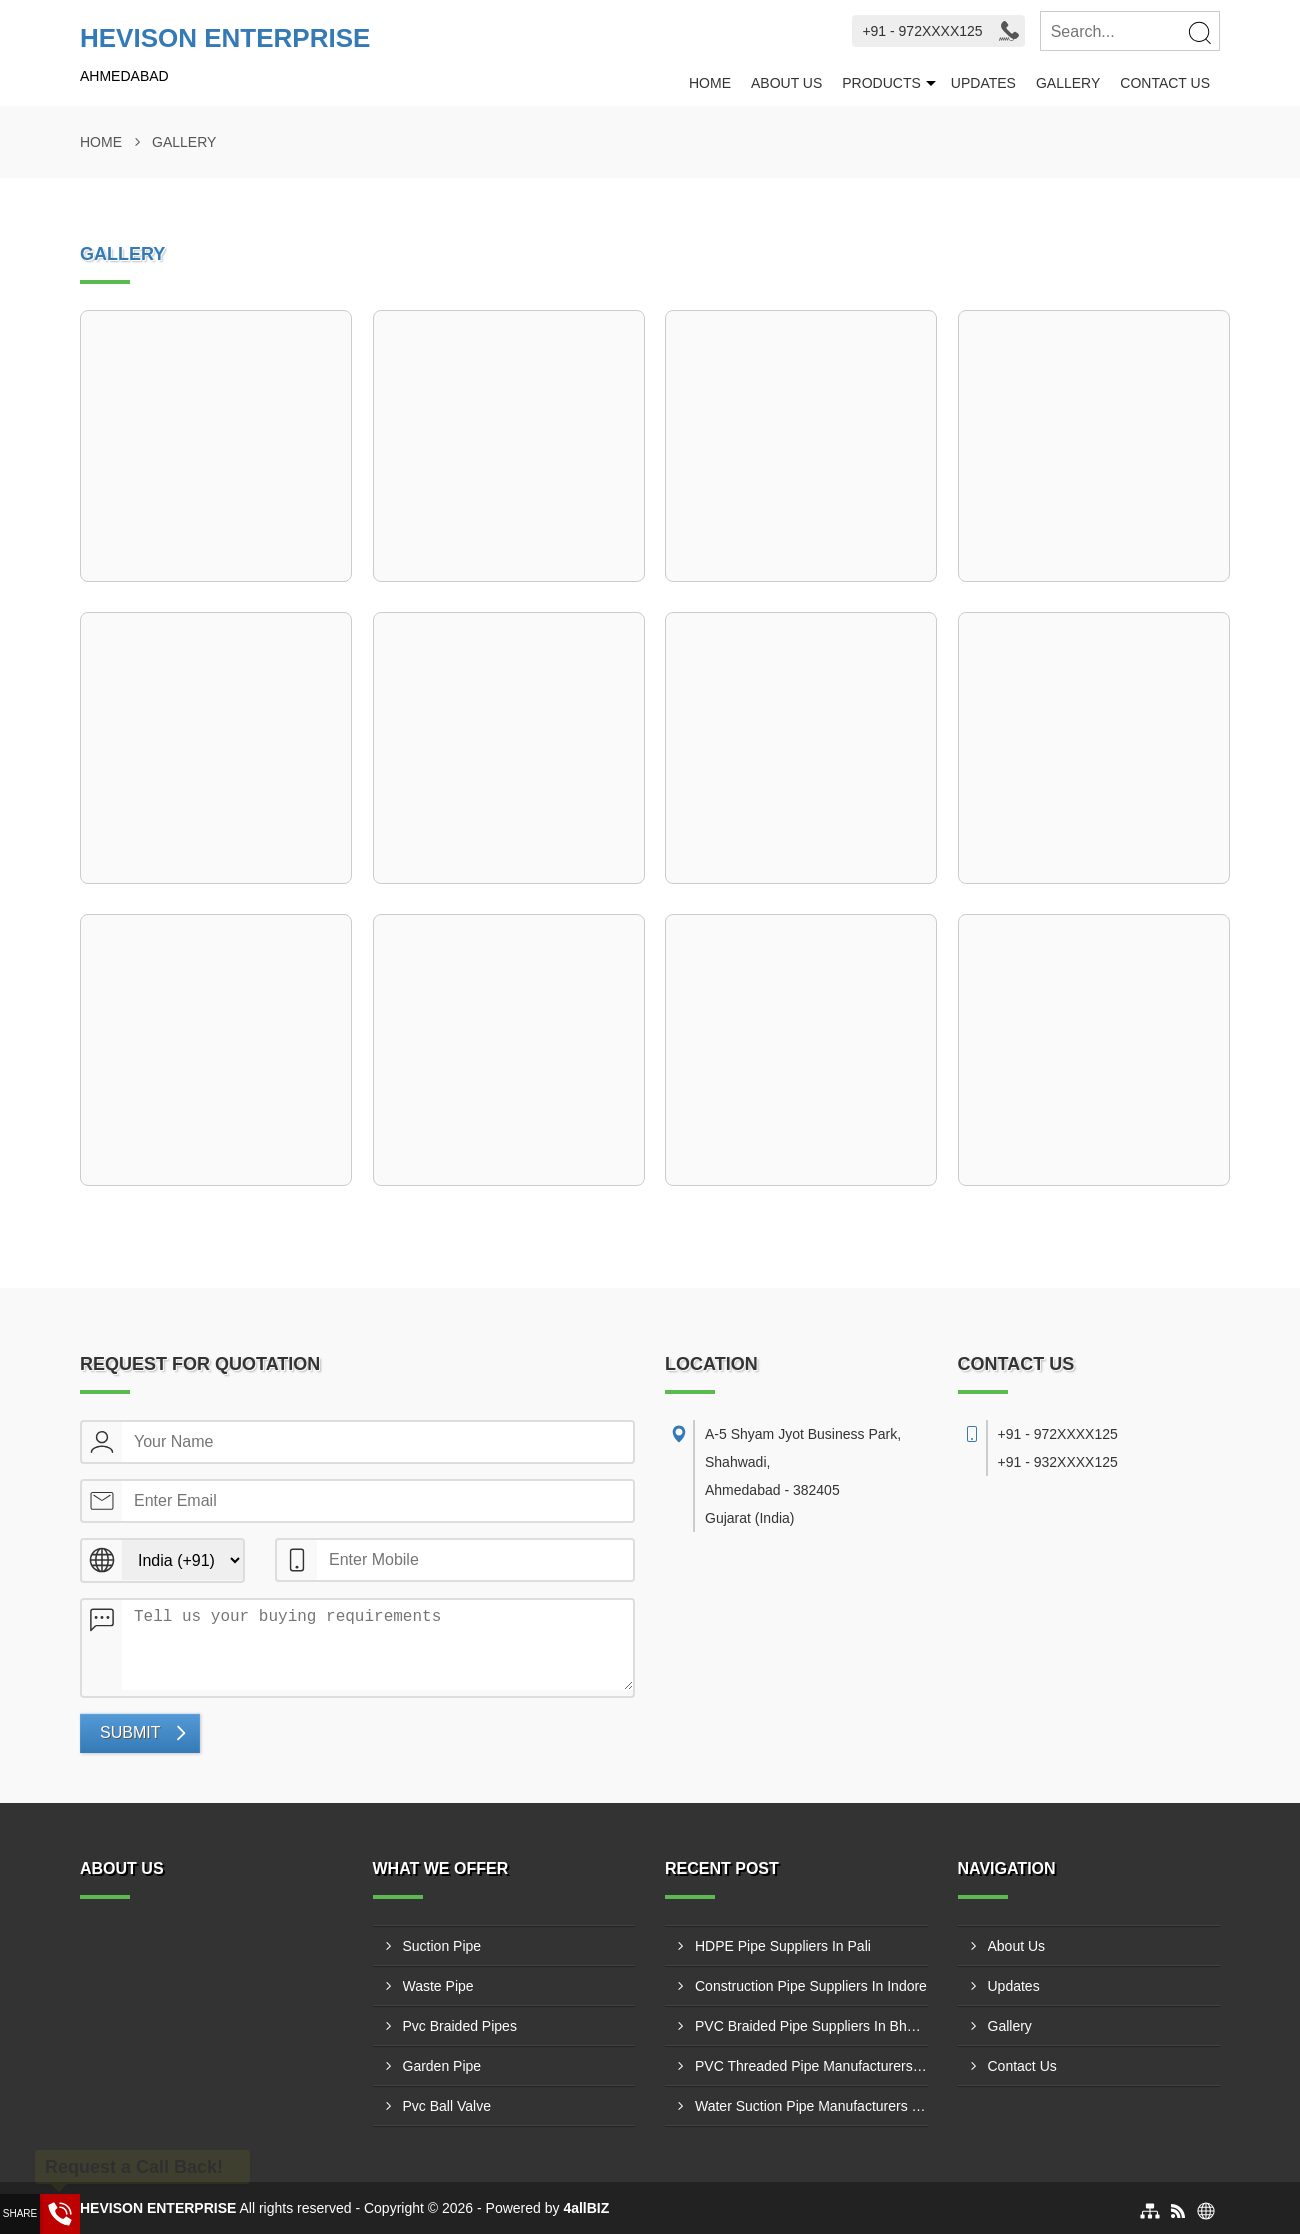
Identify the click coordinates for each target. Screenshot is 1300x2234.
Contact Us (1165, 83)
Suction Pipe (442, 1946)
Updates (983, 83)
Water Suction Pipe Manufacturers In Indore (811, 2106)
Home (710, 83)
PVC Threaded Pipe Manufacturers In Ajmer (811, 2066)
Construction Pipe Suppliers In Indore (811, 1986)
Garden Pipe (442, 2066)
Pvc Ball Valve (447, 2106)
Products (881, 83)
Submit (130, 1732)
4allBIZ (586, 2208)
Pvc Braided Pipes (460, 2026)
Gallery (1068, 83)
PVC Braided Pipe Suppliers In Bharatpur (811, 2026)
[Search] (1199, 32)
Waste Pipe (438, 1986)
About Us (786, 83)
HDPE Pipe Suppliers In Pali (783, 1946)
